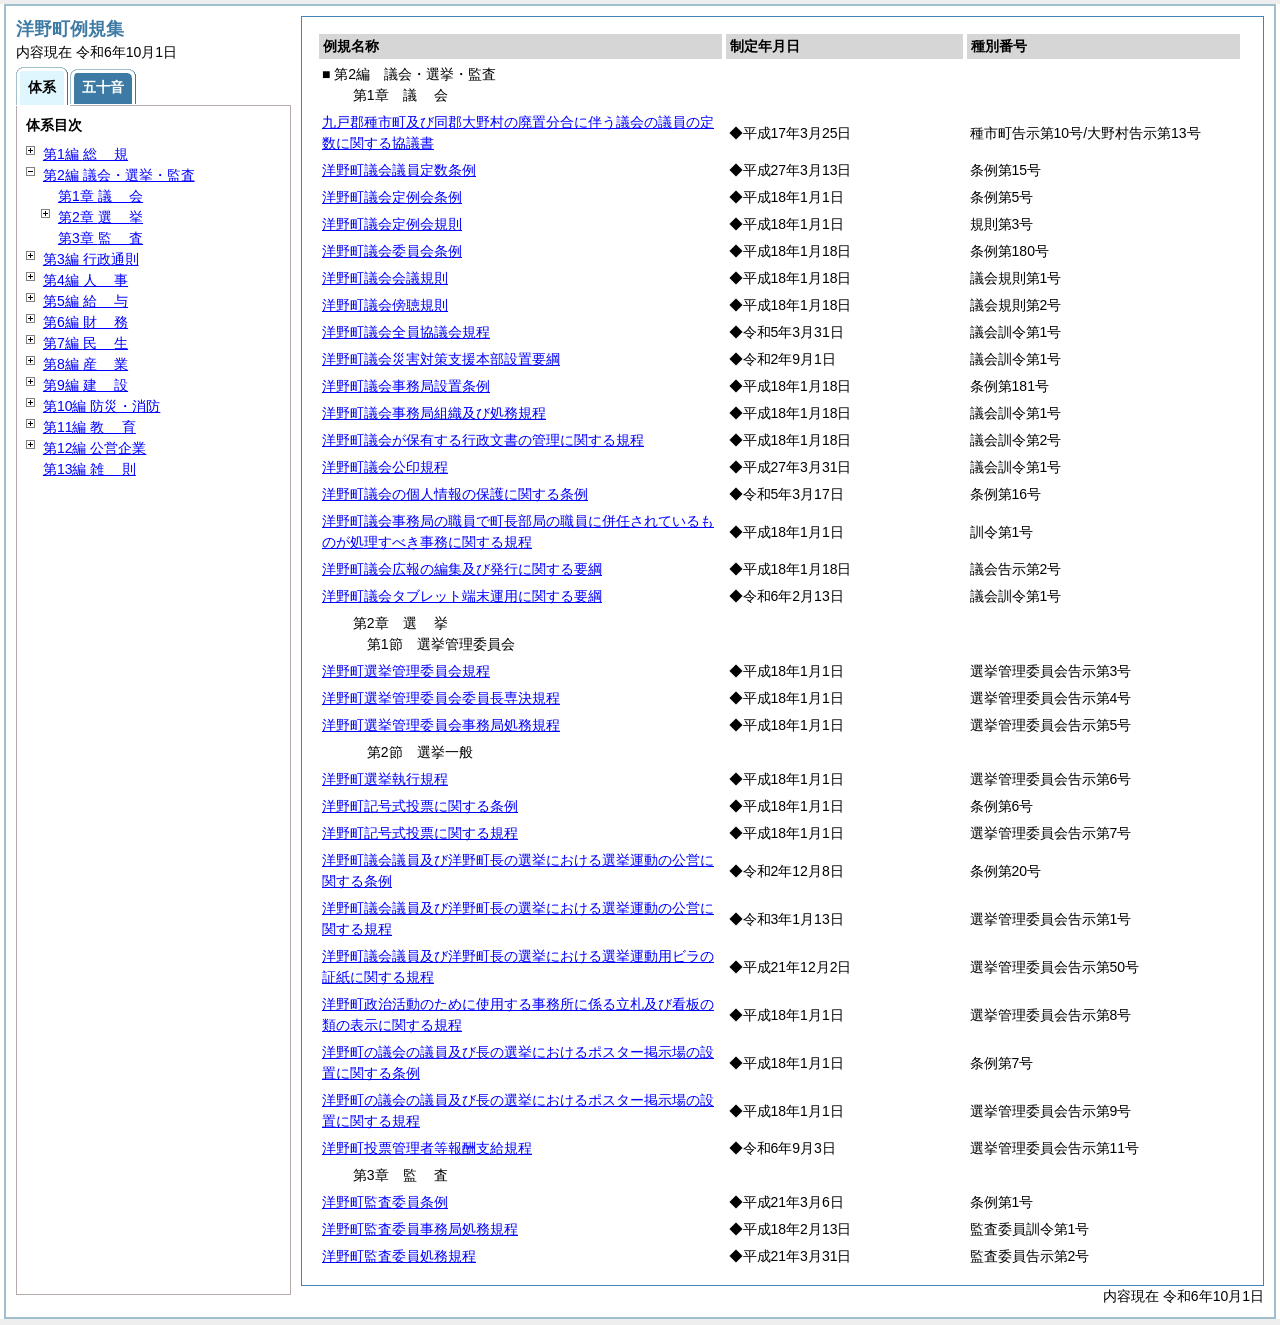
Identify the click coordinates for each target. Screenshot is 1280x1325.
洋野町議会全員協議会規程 (406, 332)
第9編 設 (85, 385)
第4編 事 (85, 280)
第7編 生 (85, 343)
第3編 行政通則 (91, 259)
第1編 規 (85, 154)
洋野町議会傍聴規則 (385, 305)
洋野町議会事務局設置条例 (406, 386)
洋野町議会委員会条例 (392, 251)
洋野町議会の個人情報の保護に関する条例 (455, 494)
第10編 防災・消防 (101, 406)
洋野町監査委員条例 (385, 1202)
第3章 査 (100, 238)
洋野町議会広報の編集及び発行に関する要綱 (462, 569)
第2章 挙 (100, 217)
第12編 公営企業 (94, 448)
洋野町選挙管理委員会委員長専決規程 (441, 698)
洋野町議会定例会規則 (392, 224)
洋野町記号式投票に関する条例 (420, 806)
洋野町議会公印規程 (385, 467)
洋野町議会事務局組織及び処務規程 (434, 413)
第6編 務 (85, 322)
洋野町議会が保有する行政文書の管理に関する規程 (483, 440)
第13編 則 (89, 469)
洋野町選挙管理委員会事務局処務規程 (441, 725)
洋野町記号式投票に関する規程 (420, 833)
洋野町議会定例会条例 (392, 197)
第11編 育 (89, 427)
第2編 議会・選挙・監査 (119, 175)
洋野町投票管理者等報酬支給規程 (427, 1148)
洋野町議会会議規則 (385, 278)
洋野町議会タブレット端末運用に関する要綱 (462, 596)
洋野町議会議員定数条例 (399, 170)
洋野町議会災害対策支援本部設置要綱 (441, 359)
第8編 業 (85, 364)
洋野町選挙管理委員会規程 (406, 671)
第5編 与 (85, 301)
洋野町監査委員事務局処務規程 (420, 1229)
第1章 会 (100, 196)
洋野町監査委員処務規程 (399, 1256)
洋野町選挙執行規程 (385, 779)
